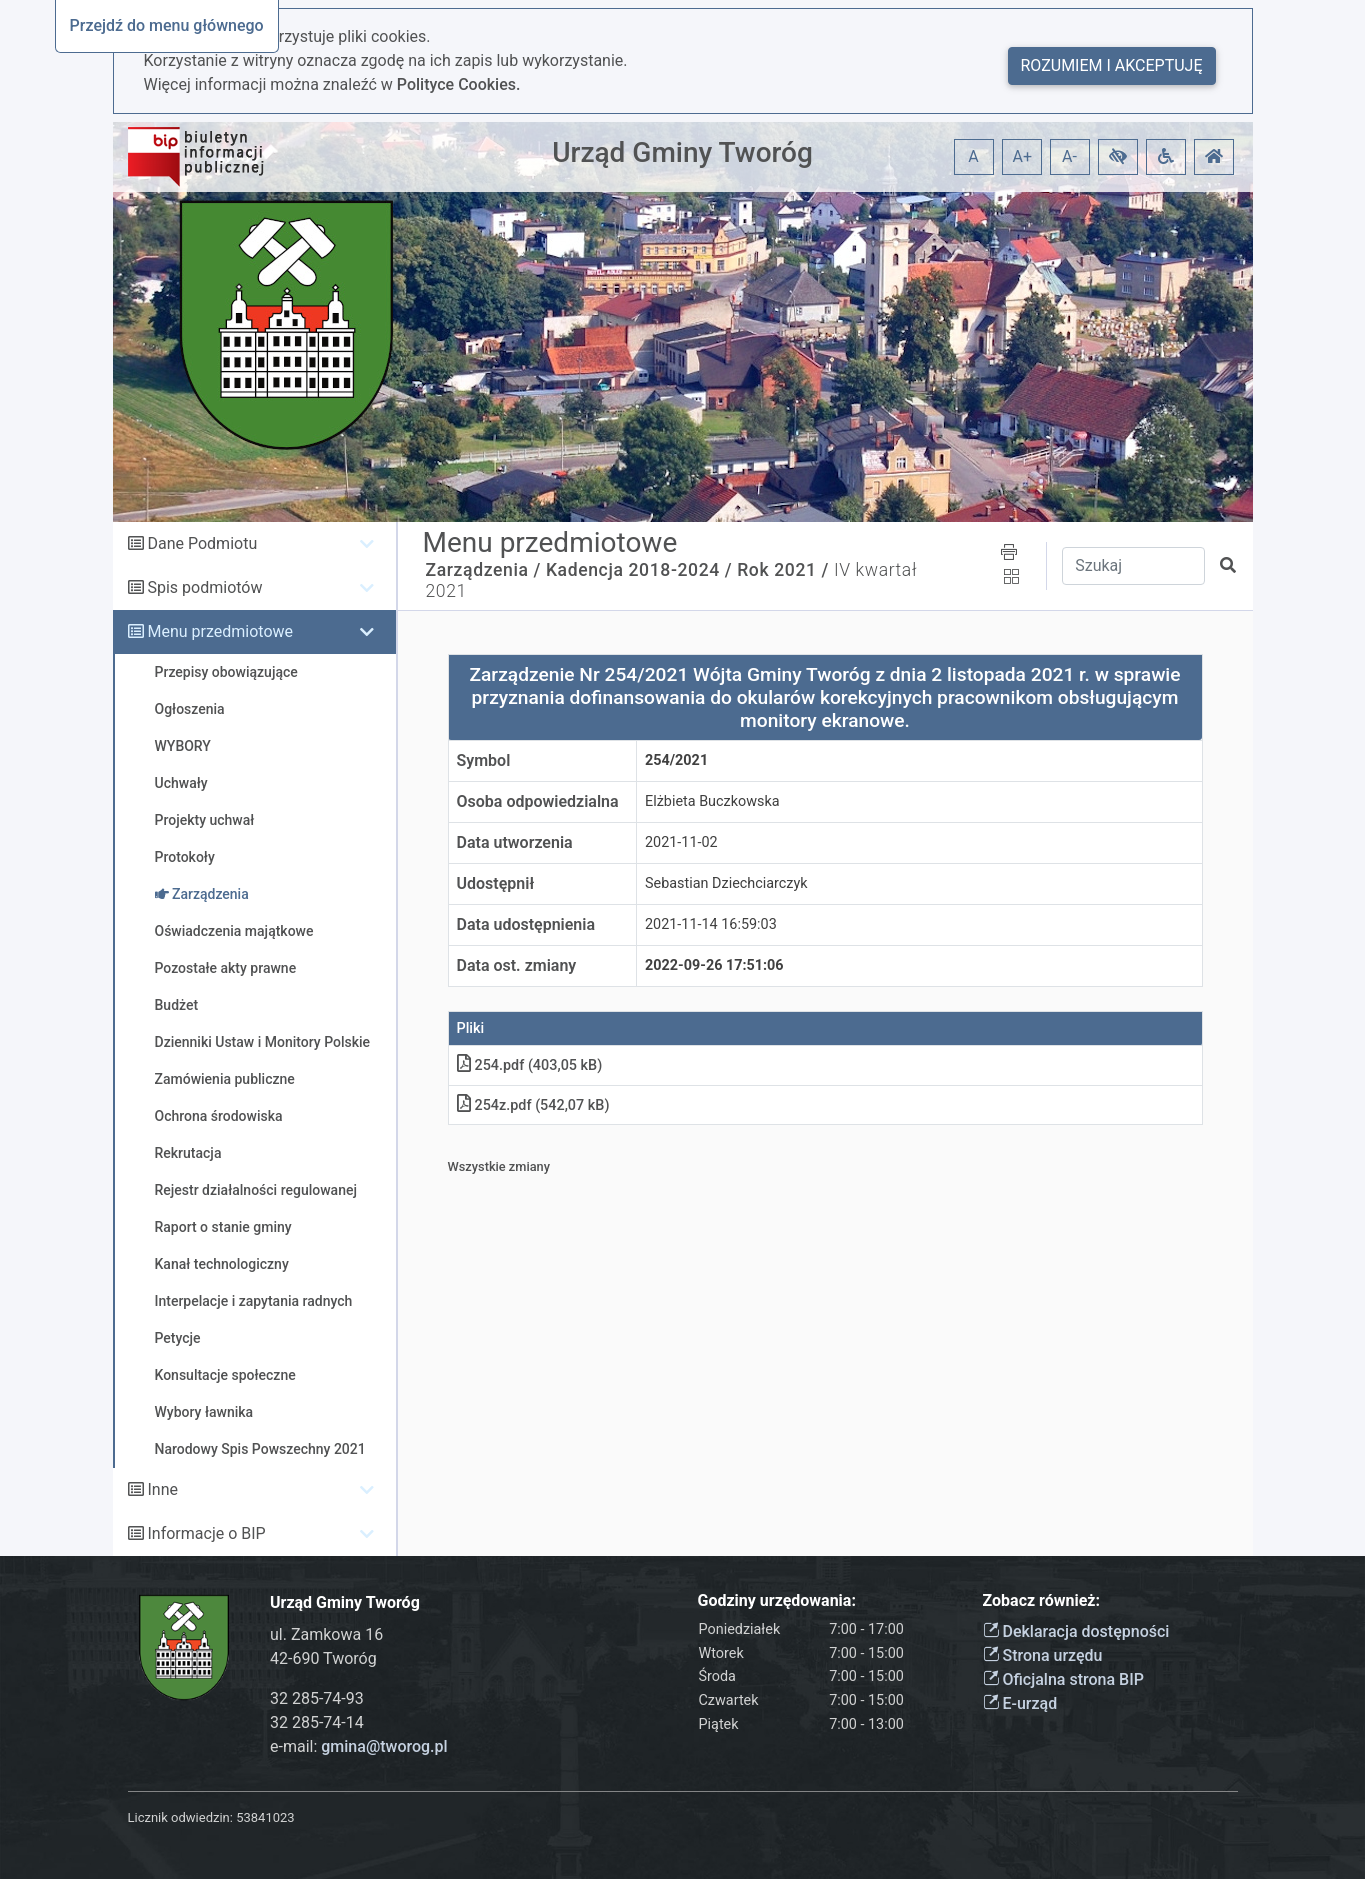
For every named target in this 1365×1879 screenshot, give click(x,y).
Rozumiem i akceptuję (1112, 65)
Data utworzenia (515, 842)
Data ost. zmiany (517, 965)
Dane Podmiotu (202, 543)
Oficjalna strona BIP (1063, 1679)
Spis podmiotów (204, 587)
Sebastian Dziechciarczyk (726, 883)
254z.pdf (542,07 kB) (533, 1105)
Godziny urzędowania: (777, 1600)
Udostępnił (496, 883)
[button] (1118, 157)
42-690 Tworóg (323, 1658)
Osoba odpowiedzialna (538, 801)
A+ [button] (1023, 156)
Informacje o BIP (206, 1533)
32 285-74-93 (317, 1698)
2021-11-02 (681, 842)
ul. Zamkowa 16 (326, 1634)
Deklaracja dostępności (1076, 1631)
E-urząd (1020, 1703)
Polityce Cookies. (459, 84)
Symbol (484, 760)
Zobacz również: (1042, 1600)
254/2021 (676, 760)
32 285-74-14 (317, 1722)
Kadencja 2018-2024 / (639, 570)
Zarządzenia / (484, 570)
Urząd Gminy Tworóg (682, 152)
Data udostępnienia (526, 924)
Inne (162, 1489)
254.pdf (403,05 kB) (530, 1065)
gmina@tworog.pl (384, 1746)
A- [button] (1069, 156)
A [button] (973, 156)
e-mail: (359, 1746)
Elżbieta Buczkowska (712, 801)
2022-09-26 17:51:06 (714, 965)
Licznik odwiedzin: (180, 1817)
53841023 (265, 1817)
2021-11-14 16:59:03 (711, 924)
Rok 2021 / (783, 570)
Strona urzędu (1043, 1655)
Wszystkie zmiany (499, 1166)
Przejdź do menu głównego (167, 25)
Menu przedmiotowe (220, 631)
